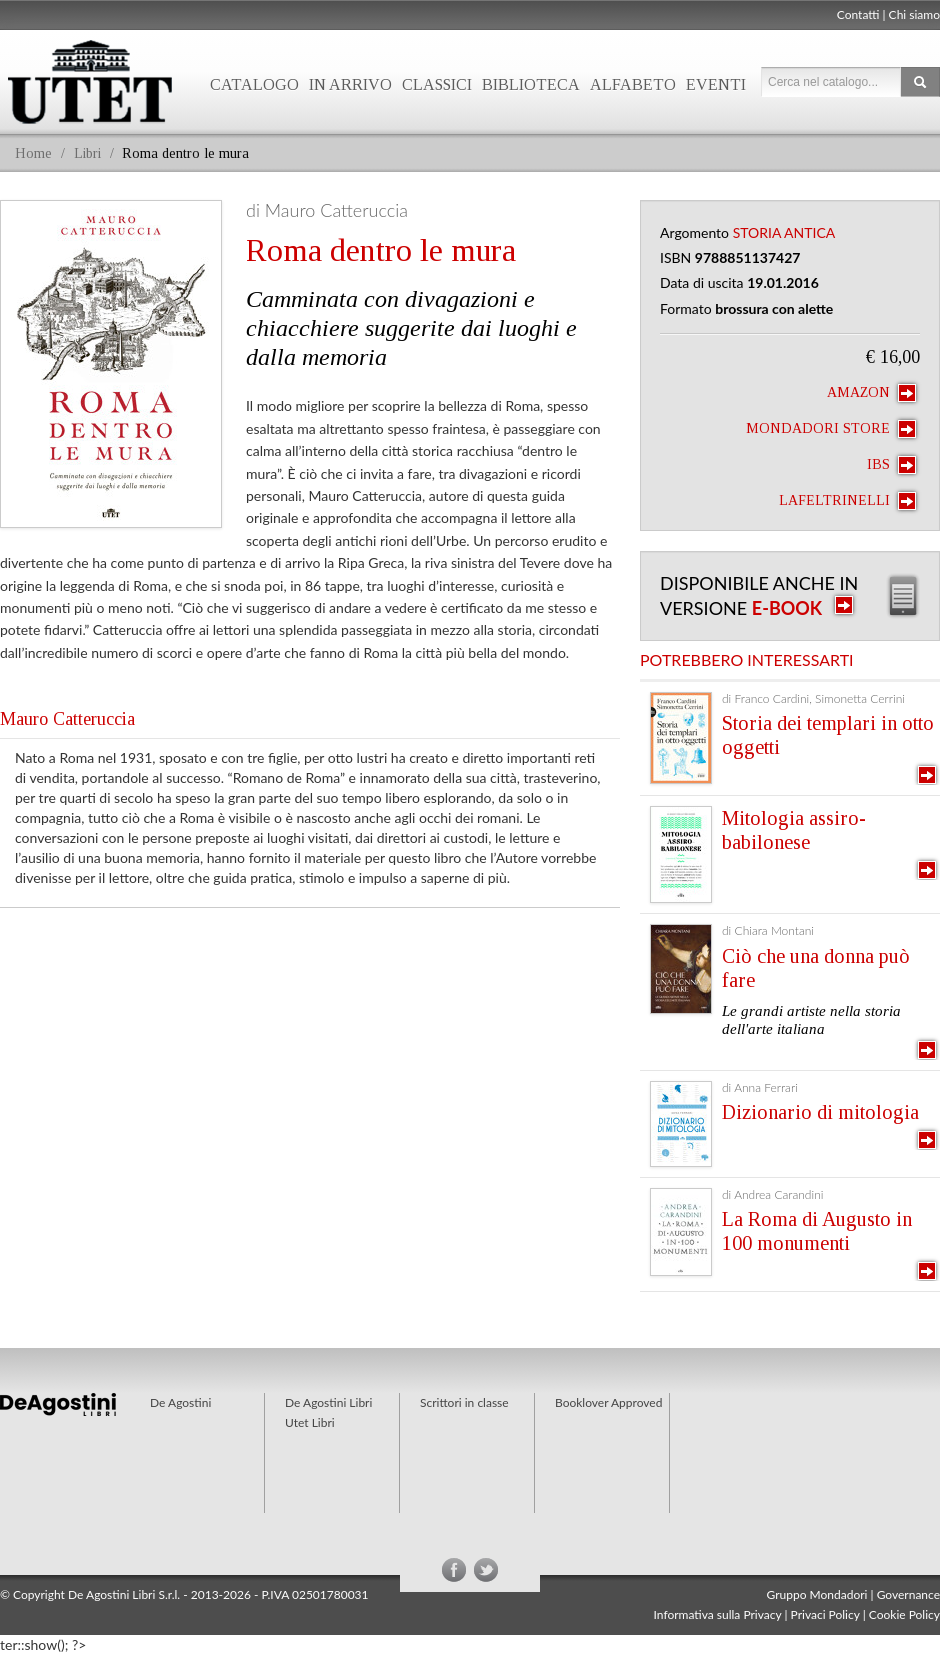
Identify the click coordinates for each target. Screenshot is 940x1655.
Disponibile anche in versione (759, 595)
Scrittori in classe (464, 1402)
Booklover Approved (608, 1402)
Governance (908, 1594)
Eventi (716, 84)
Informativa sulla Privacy (718, 1614)
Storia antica (784, 232)
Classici (437, 84)
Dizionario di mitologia (820, 1112)
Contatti (858, 14)
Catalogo (254, 84)
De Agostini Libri (328, 1402)
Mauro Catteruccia (67, 719)
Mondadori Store (831, 429)
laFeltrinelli (847, 501)
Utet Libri (310, 1422)
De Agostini (180, 1402)
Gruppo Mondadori (817, 1594)
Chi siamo (914, 14)
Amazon (871, 393)
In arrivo (350, 84)
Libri (87, 153)
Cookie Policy (904, 1614)
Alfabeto (633, 84)
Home (33, 153)
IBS (891, 465)
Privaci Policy (825, 1614)
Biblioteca (531, 84)
